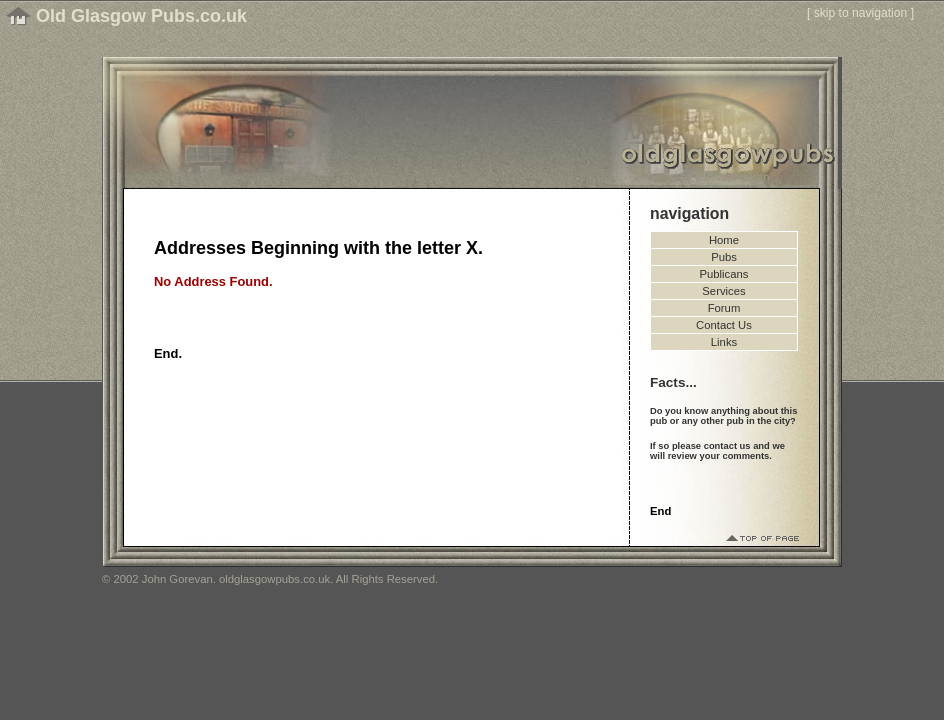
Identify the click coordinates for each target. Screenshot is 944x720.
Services (723, 291)
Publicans (724, 274)
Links (724, 342)
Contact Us (724, 325)
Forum (724, 308)
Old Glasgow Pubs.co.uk (141, 16)
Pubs (724, 257)
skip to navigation (861, 13)
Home (724, 240)
